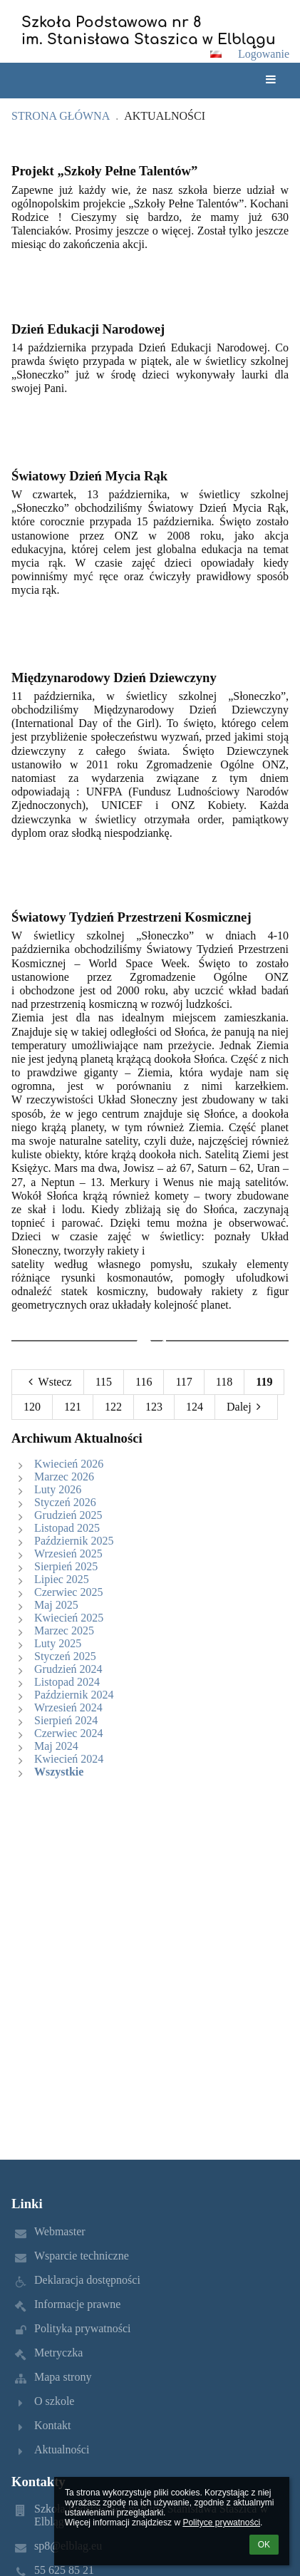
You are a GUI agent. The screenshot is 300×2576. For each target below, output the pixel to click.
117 (183, 1382)
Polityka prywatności (82, 2328)
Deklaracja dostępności (87, 2280)
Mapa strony (62, 2377)
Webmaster (60, 2231)
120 (32, 1407)
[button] (216, 54)
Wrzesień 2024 (68, 1707)
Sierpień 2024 (66, 1720)
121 (72, 1407)
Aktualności (164, 116)
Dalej (246, 1407)
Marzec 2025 (64, 1630)
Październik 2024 (74, 1695)
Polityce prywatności (221, 2523)
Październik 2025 (74, 1541)
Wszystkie (58, 1772)
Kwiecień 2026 (68, 1464)
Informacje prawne (77, 2304)
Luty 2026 (57, 1489)
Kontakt (52, 2425)
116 (143, 1382)
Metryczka (58, 2352)
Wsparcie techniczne (81, 2256)
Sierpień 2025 (66, 1566)
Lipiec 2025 (61, 1579)
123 (153, 1407)
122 (113, 1407)
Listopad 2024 (67, 1682)
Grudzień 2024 (68, 1669)
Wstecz (48, 1382)
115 (103, 1382)
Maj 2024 (56, 1746)
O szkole (54, 2401)
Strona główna (60, 116)
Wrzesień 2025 (68, 1553)
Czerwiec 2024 (68, 1733)
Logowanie (263, 54)
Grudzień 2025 (68, 1515)
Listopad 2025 (67, 1528)
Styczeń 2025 (65, 1656)
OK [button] (264, 2545)
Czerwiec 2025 (68, 1592)
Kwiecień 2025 (68, 1618)
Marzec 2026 (64, 1476)
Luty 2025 (57, 1643)
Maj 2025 (56, 1605)
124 (194, 1407)
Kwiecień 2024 (68, 1759)
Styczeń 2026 (65, 1502)
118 (224, 1382)
